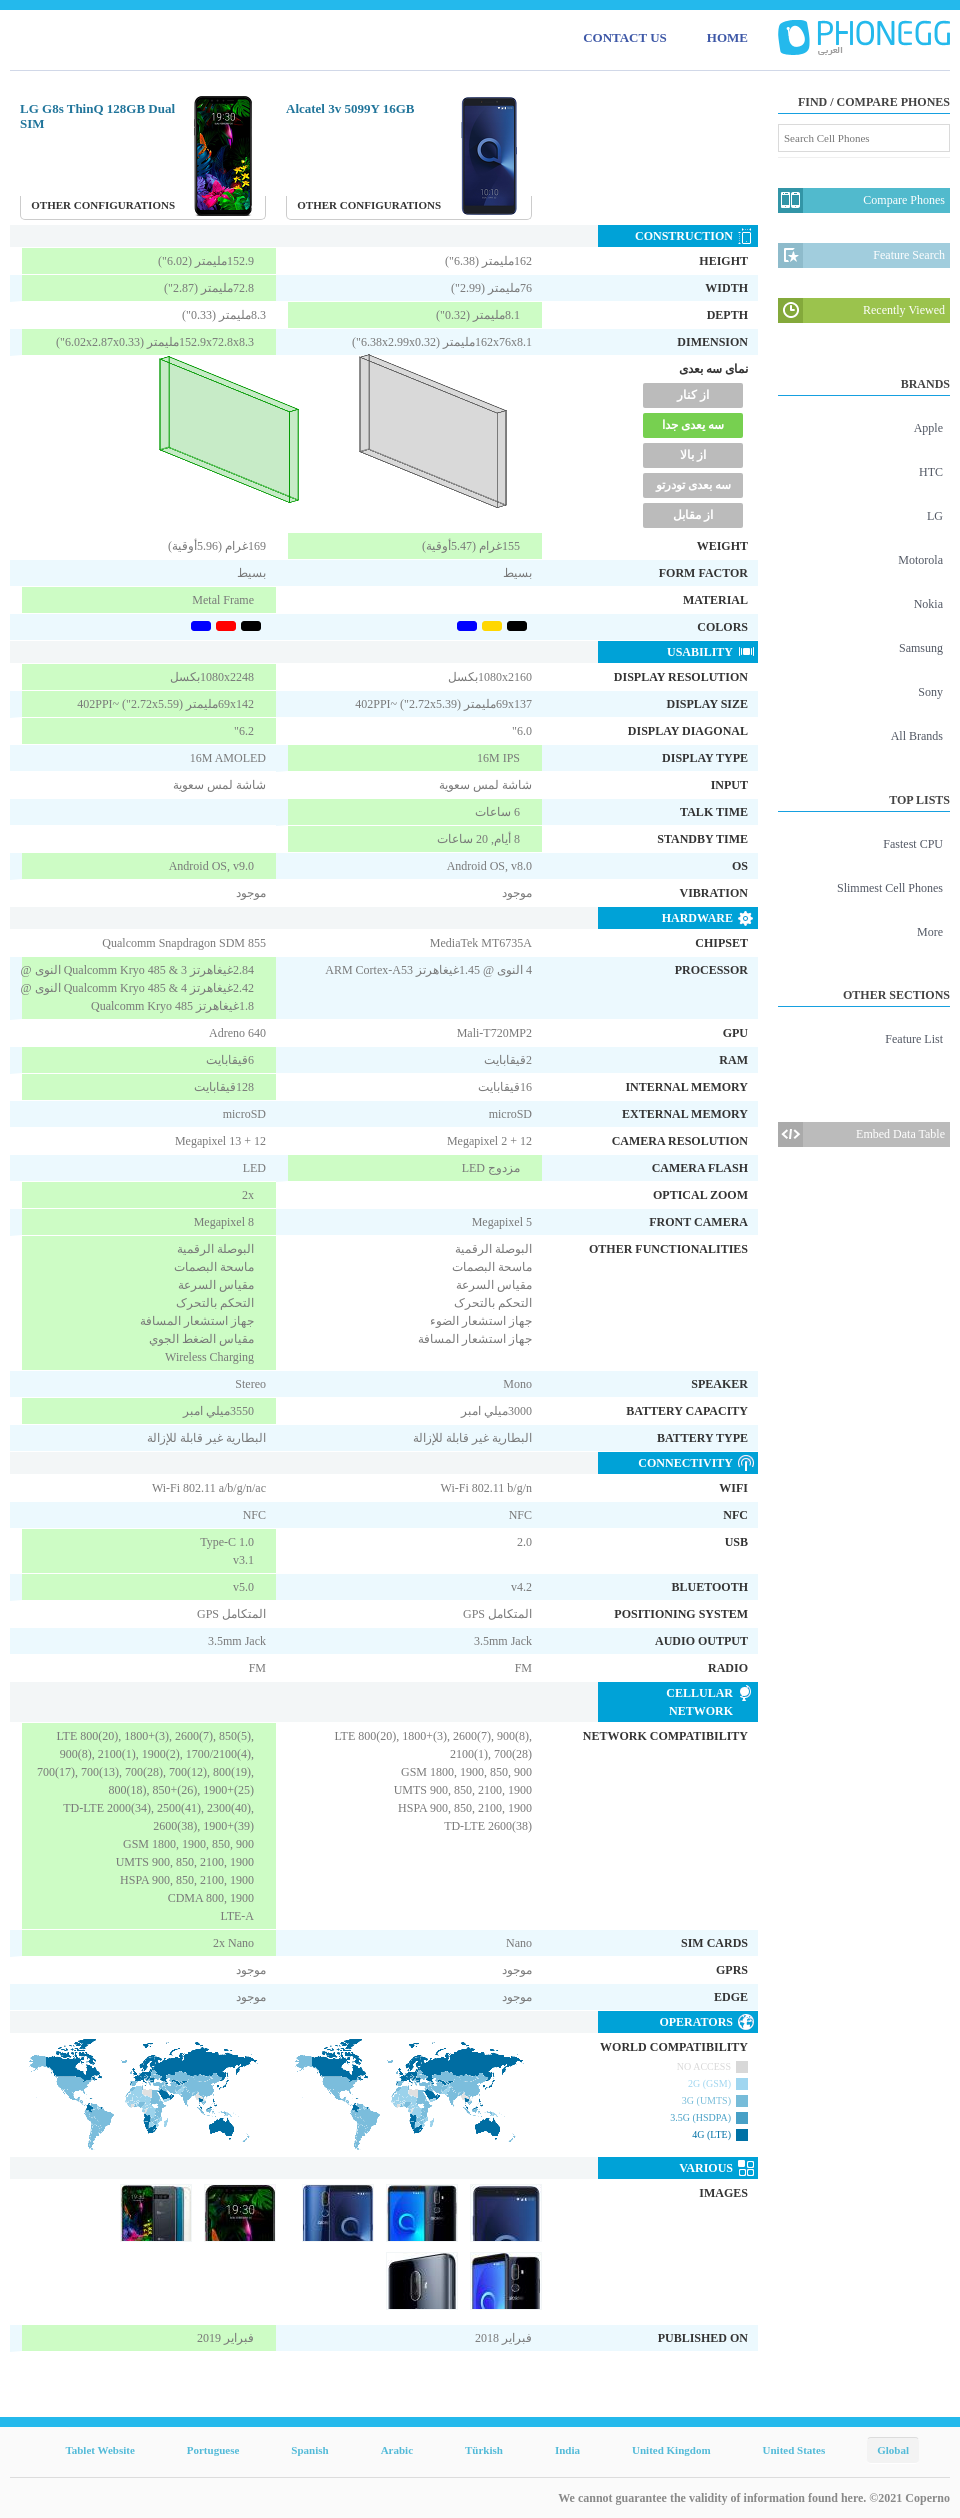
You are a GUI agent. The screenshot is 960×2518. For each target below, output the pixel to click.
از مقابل (693, 515)
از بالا (693, 455)
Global (893, 2450)
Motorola (920, 560)
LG (935, 516)
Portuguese (213, 2450)
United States (794, 2450)
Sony (930, 692)
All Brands (917, 736)
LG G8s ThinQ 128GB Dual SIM (97, 116)
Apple (928, 428)
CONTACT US (625, 37)
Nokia (928, 604)
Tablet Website (99, 2450)
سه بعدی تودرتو (693, 485)
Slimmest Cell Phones (890, 888)
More (930, 932)
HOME (727, 37)
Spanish (309, 2450)
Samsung (921, 648)
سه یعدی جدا (693, 425)
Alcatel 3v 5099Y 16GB (350, 108)
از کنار (693, 395)
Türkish (484, 2450)
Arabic (397, 2450)
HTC (931, 472)
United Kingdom (671, 2450)
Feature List (914, 1039)
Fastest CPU (913, 844)
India (567, 2450)
